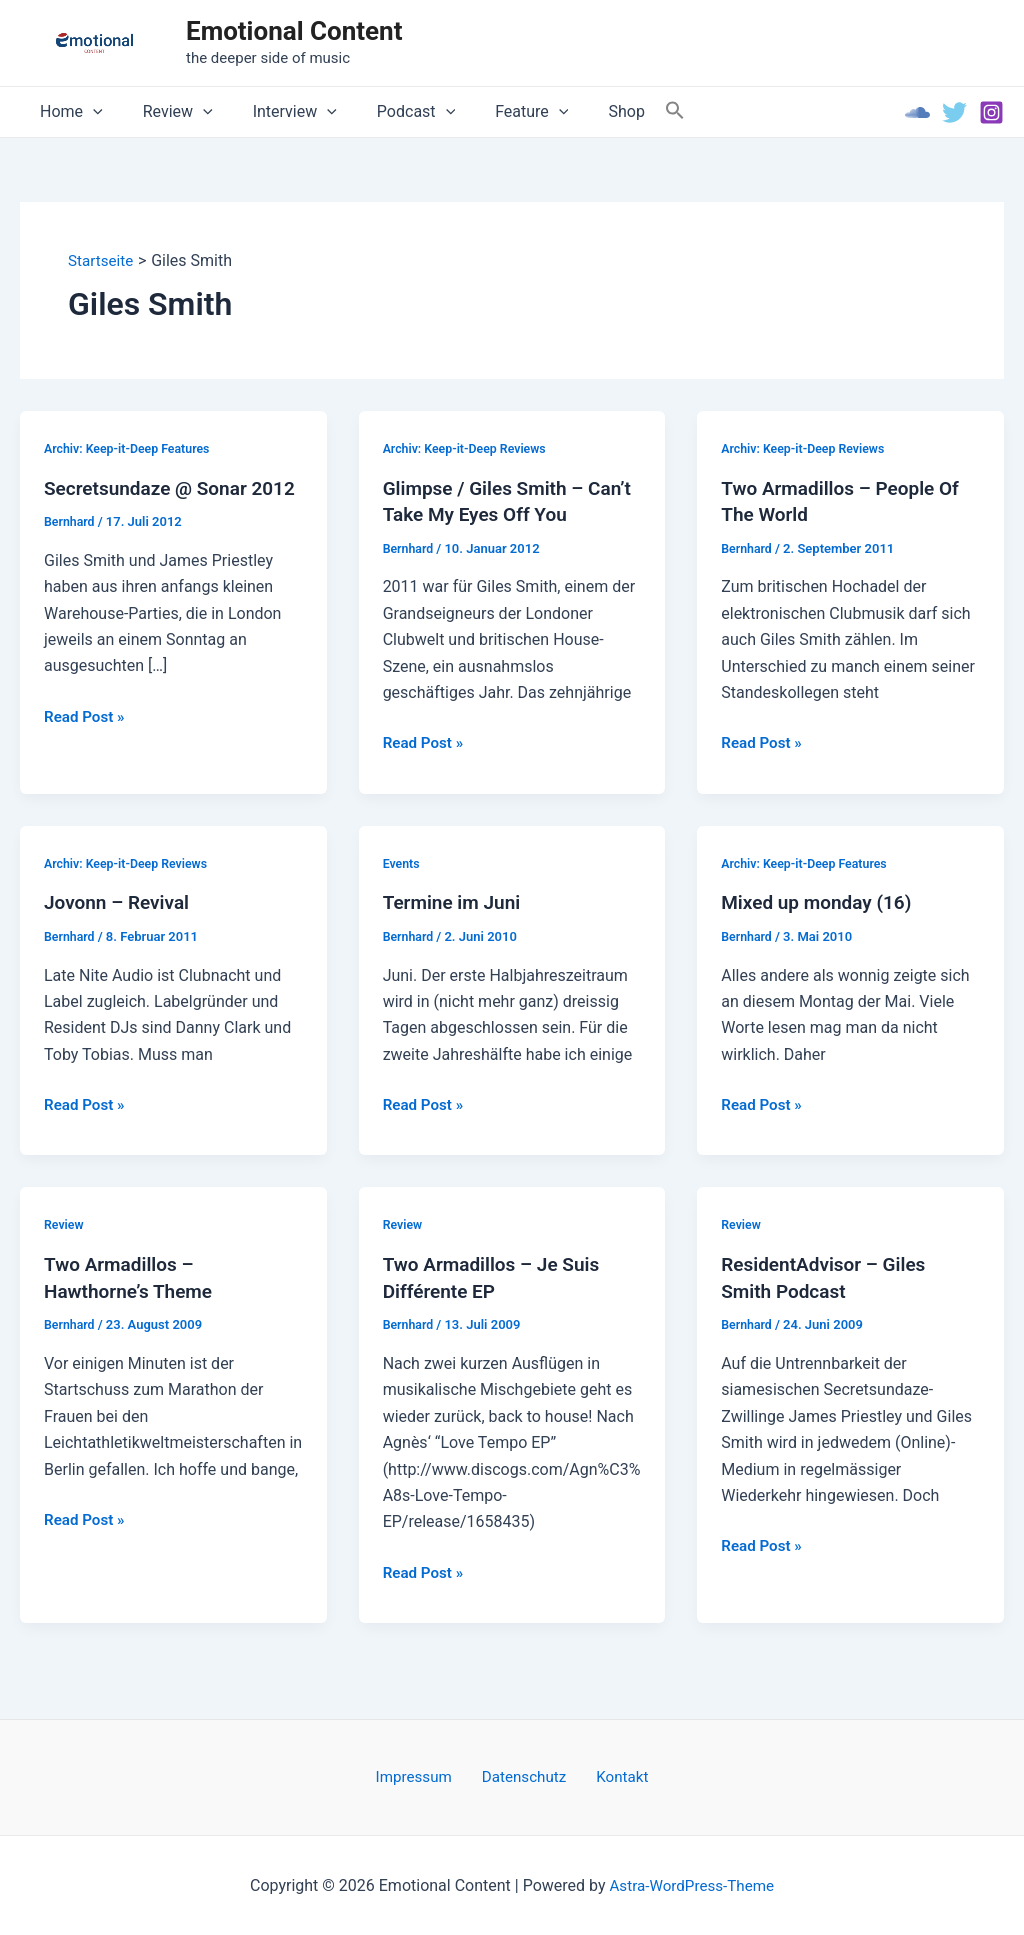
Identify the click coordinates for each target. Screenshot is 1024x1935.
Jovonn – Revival (120, 902)
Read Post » (86, 742)
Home (67, 112)
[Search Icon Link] (627, 111)
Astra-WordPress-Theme (692, 1884)
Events (402, 862)
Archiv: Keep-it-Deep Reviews (469, 448)
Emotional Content (294, 31)
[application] (89, 112)
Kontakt (612, 1775)
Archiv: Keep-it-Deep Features (131, 448)
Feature (495, 112)
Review (166, 112)
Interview (275, 112)
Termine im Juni (455, 902)
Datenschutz (524, 1775)
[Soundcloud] (917, 112)
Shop (582, 111)
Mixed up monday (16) (821, 902)
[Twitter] (954, 112)
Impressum (424, 1775)
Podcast (388, 112)
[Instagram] (991, 112)
